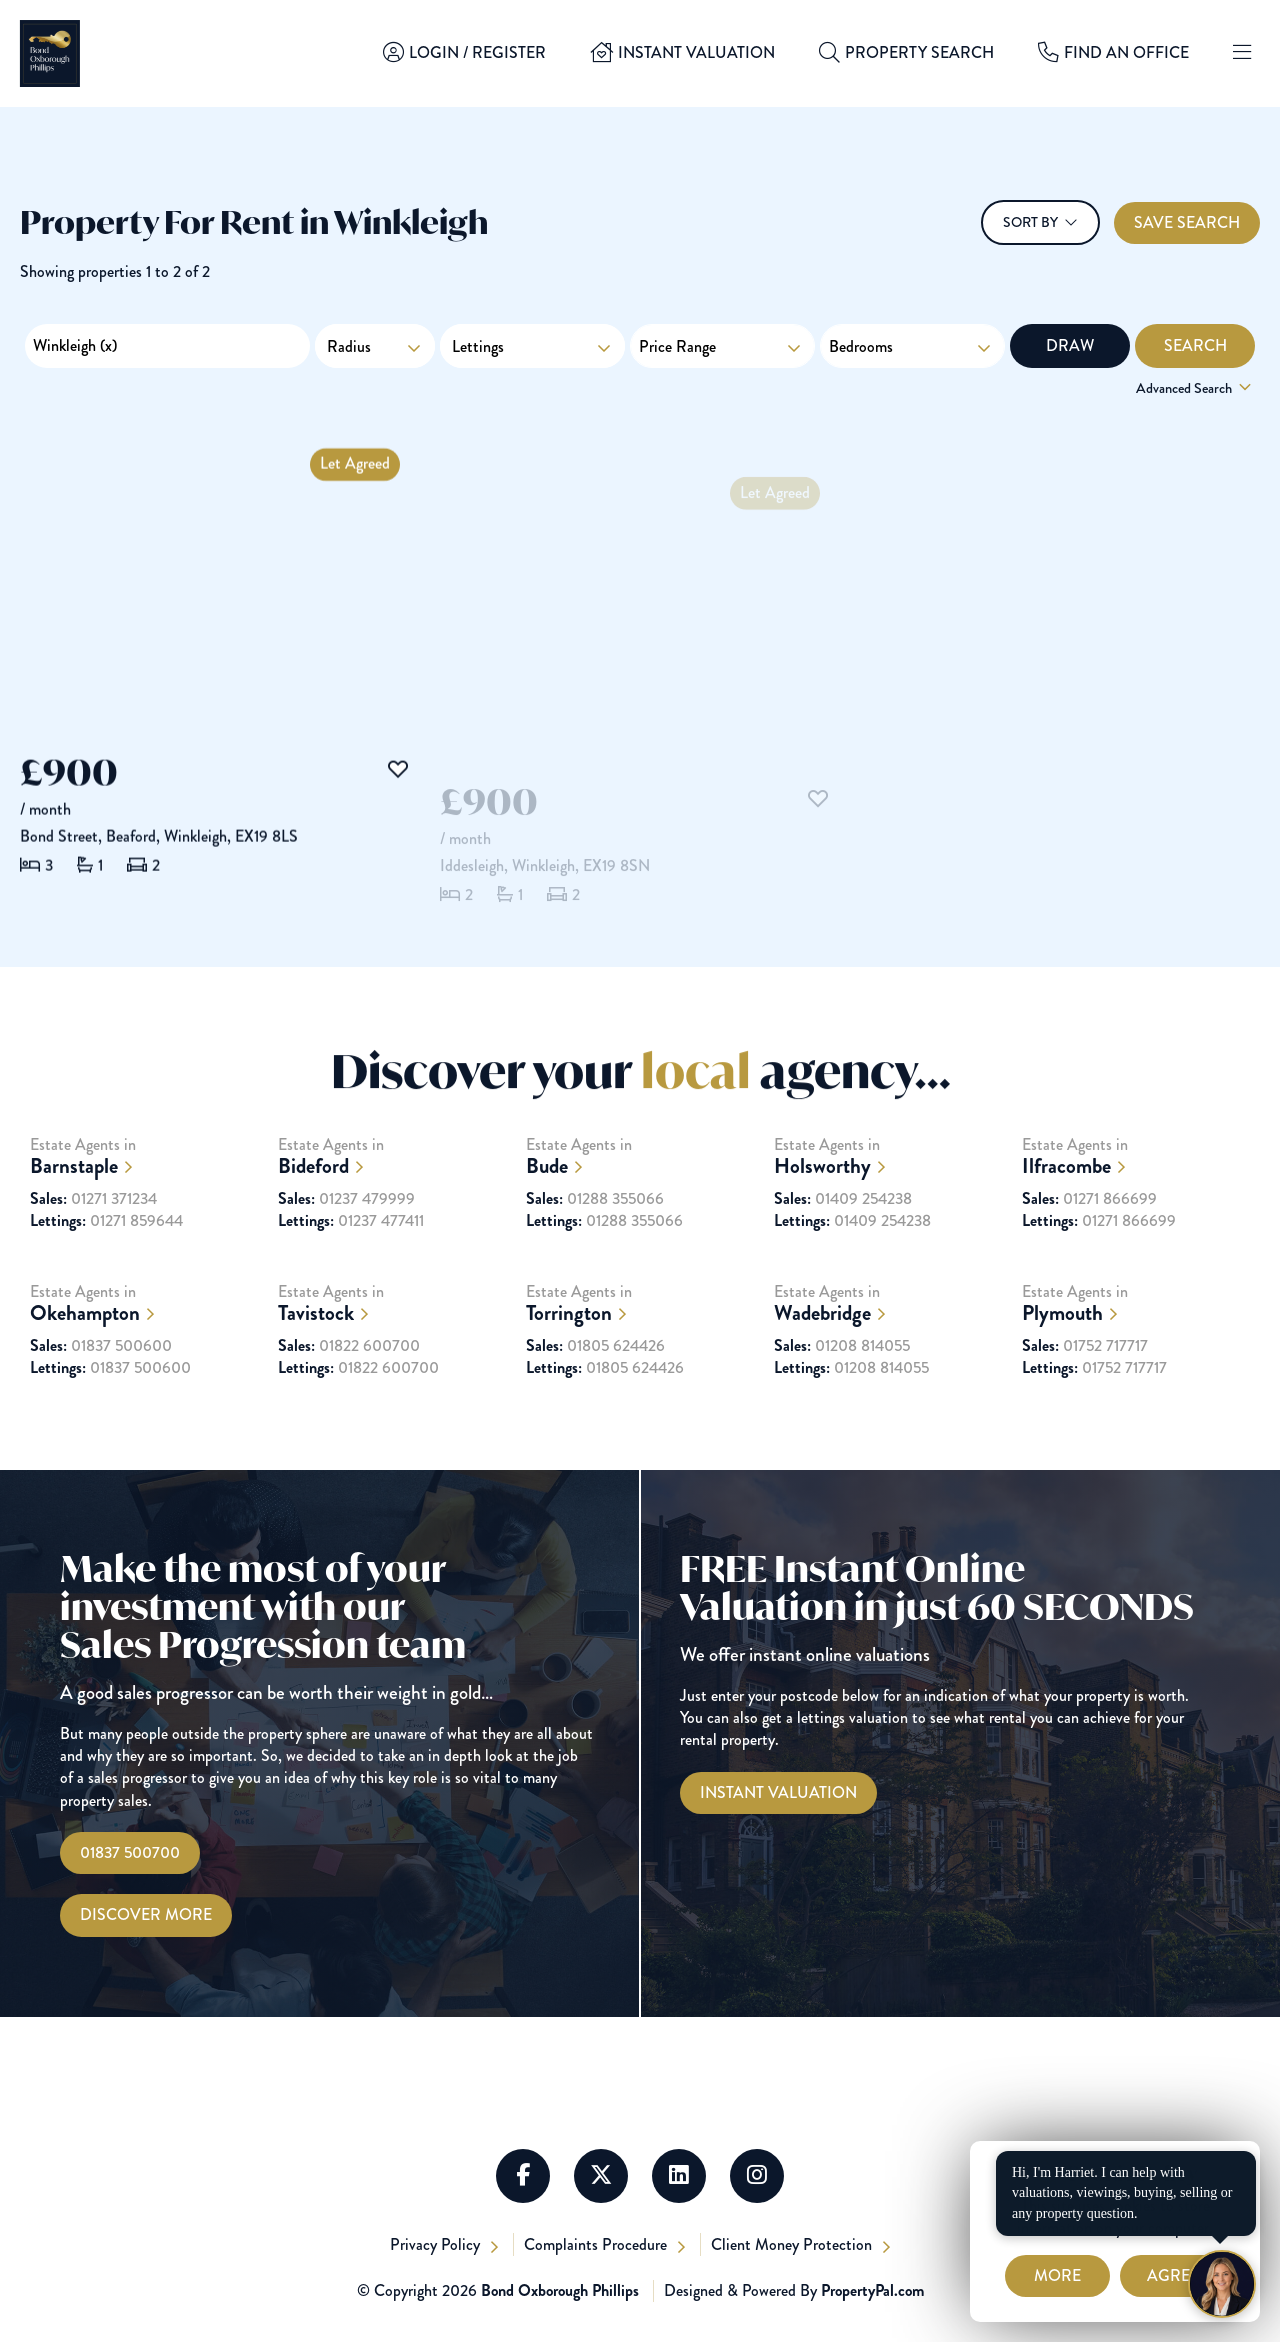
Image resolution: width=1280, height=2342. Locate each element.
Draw (1070, 345)
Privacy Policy (437, 2244)
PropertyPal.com (872, 2290)
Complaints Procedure (597, 2244)
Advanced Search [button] (1195, 388)
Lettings (532, 346)
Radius (349, 346)
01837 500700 (130, 1852)
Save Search (1187, 222)
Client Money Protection (793, 2244)
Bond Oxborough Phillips (560, 2290)
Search (1195, 345)
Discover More (146, 1914)
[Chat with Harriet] (1222, 2284)
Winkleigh (75, 346)
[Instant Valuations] (778, 1793)
